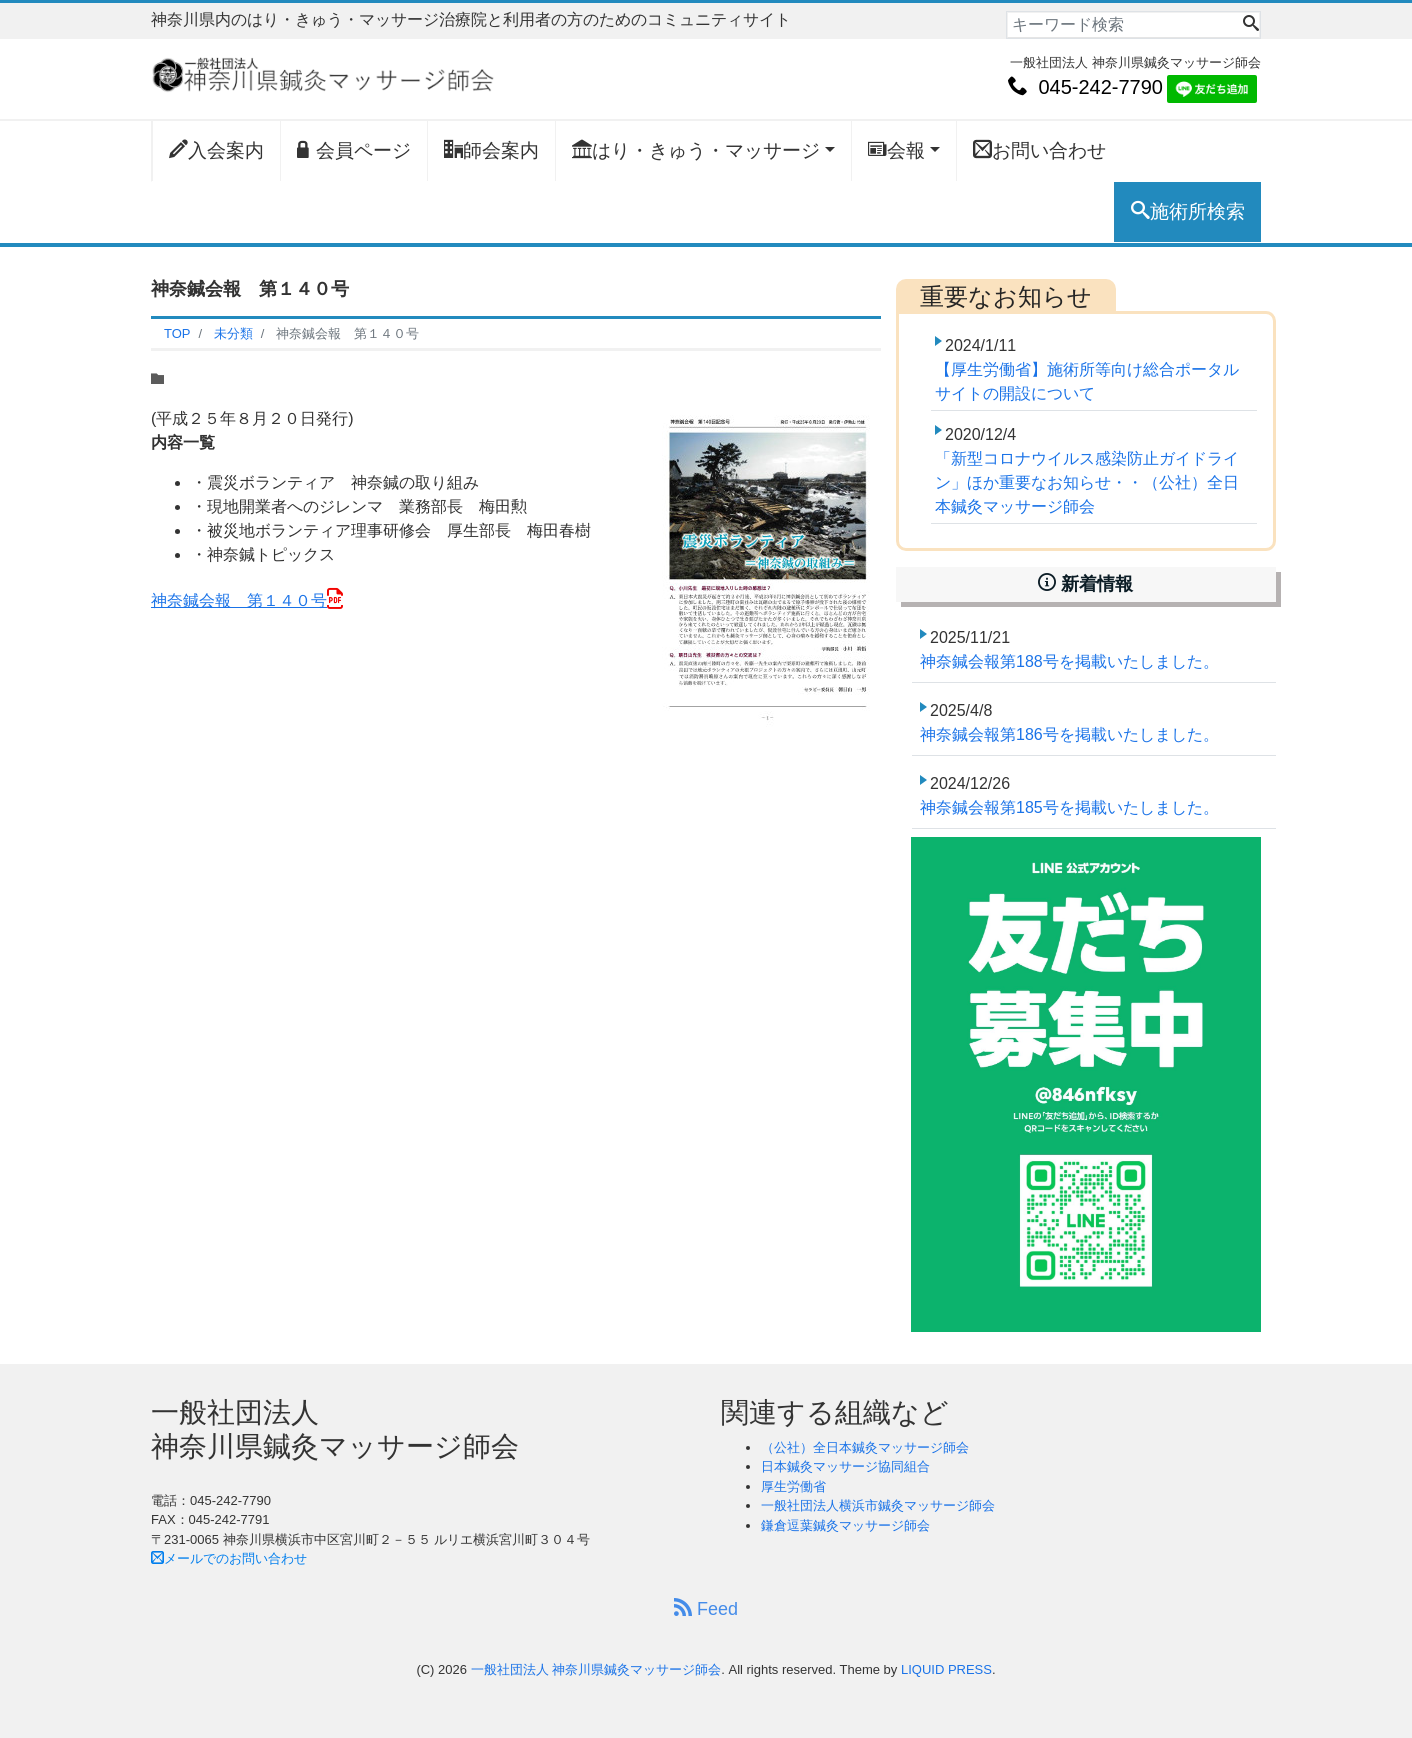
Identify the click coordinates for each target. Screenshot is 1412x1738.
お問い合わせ (1039, 150)
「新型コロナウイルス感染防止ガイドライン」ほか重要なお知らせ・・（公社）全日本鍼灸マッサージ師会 (1087, 482)
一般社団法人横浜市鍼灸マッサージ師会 (878, 1505)
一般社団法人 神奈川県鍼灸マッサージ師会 (596, 1669)
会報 (896, 150)
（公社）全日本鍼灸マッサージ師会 (865, 1447)
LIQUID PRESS (946, 1669)
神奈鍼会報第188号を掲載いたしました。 (1069, 661)
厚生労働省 (793, 1486)
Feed (706, 1608)
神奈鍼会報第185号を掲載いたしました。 (1069, 807)
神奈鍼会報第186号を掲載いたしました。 (1069, 734)
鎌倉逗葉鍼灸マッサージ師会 (845, 1525)
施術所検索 (1188, 211)
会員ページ (354, 150)
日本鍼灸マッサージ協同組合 (845, 1466)
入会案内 (216, 150)
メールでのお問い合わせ (229, 1558)
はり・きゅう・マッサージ (696, 150)
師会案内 (491, 150)
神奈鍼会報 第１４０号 (239, 600)
